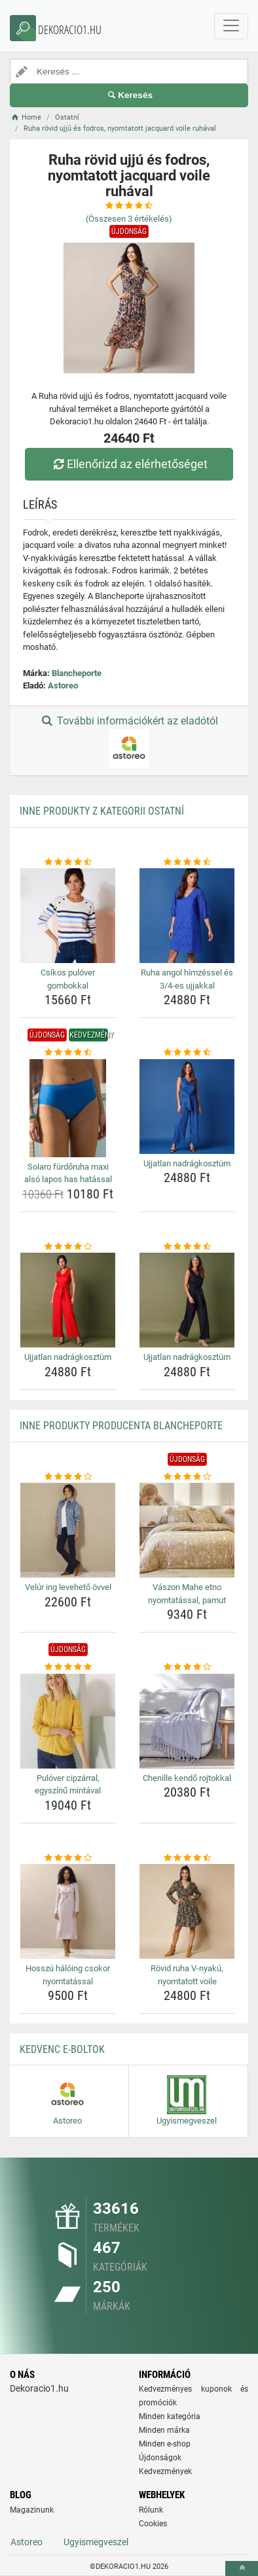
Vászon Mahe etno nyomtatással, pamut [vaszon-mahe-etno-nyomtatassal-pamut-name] (187, 1593)
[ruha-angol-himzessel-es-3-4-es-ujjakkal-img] (186, 915)
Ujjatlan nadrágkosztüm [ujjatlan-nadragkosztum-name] (186, 1163)
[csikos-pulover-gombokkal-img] (67, 915)
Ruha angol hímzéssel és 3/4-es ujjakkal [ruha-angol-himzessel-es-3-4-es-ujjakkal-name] (187, 979)
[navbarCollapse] (231, 26)
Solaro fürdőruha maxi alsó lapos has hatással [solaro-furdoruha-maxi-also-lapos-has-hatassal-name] (68, 1173)
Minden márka (164, 2430)
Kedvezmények (165, 2471)
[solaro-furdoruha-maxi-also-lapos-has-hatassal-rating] (67, 1052)
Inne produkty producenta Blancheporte (121, 1425)
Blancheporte (76, 673)
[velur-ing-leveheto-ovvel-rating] (67, 1476)
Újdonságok (160, 2457)
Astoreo (63, 685)
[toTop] (241, 2568)
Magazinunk (32, 2510)
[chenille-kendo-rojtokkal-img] (186, 1721)
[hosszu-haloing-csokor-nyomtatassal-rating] (67, 1858)
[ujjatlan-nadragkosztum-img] (186, 1106)
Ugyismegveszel (96, 2542)
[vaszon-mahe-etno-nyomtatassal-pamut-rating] (186, 1476)
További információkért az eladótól (129, 741)
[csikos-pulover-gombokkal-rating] (67, 862)
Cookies (153, 2523)
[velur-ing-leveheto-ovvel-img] (67, 1530)
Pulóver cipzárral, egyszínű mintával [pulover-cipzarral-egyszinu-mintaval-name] (68, 1784)
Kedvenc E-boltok (62, 2049)
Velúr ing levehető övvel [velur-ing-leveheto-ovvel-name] (68, 1587)
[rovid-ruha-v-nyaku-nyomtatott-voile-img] (186, 1911)
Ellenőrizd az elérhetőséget (129, 464)
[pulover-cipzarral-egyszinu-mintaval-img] (67, 1721)
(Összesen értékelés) (129, 219)
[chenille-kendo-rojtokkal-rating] (186, 1667)
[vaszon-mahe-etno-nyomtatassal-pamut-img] (186, 1530)
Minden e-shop (165, 2444)
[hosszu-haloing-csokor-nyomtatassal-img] (67, 1911)
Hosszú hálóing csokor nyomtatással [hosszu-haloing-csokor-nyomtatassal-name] (68, 1974)
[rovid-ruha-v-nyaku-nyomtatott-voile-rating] (186, 1858)
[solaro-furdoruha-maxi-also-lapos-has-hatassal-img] (67, 1108)
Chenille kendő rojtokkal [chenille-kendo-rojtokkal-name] (187, 1778)
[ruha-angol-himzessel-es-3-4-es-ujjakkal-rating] (186, 862)
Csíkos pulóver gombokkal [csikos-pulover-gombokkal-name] (68, 979)
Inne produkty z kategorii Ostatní (102, 811)
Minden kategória (169, 2416)
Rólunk (151, 2510)
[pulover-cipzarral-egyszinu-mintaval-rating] (67, 1667)
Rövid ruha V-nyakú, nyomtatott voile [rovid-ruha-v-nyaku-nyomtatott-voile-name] (187, 1974)
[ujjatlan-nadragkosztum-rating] (186, 1052)
